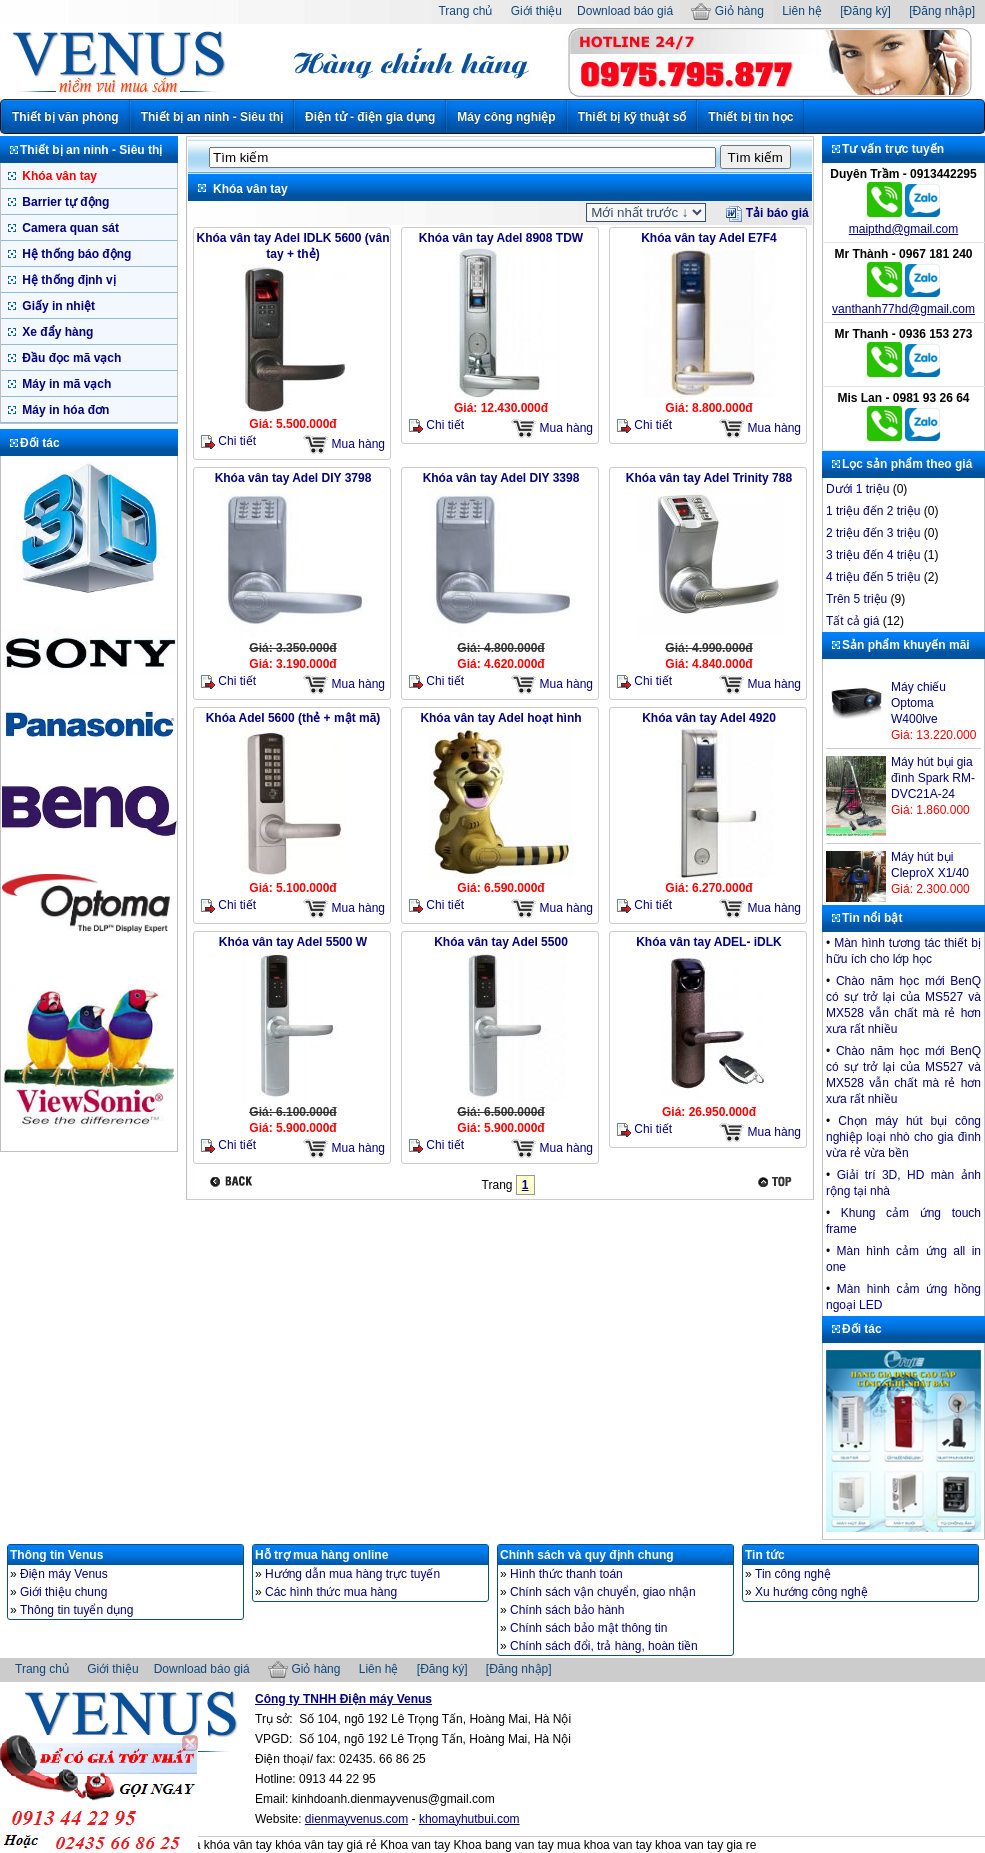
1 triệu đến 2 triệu (873, 511)
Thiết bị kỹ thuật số (632, 117)
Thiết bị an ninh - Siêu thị (212, 117)
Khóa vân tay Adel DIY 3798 (293, 478)
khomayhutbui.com (469, 1819)
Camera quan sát (69, 228)
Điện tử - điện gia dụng (370, 117)
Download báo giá (625, 11)
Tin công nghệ (793, 1574)
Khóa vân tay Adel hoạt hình (500, 718)
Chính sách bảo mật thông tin (588, 1628)
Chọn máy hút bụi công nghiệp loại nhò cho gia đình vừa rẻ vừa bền (903, 1137)
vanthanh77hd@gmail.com (903, 309)
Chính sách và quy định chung (587, 1555)
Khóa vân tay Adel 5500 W (293, 942)
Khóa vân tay (58, 176)
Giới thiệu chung (63, 1592)
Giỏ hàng (727, 11)
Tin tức (765, 1555)
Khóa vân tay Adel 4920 (709, 718)
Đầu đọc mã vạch (70, 358)
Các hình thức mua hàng (331, 1592)
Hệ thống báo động (75, 254)
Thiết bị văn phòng (65, 117)
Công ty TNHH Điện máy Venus (343, 1699)
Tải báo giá (767, 213)
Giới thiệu (536, 11)
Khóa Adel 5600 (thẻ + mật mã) (293, 718)
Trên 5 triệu (856, 599)
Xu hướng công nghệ (811, 1592)
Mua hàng (344, 444)
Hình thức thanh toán (566, 1574)
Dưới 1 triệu (857, 489)
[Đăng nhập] (942, 11)
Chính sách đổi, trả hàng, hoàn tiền (604, 1646)
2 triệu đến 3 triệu (873, 533)
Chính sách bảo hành (567, 1610)
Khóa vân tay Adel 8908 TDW (501, 238)
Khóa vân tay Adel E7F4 (709, 238)
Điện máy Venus (64, 1574)
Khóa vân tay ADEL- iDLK (709, 942)
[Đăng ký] (865, 11)
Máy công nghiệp (506, 117)
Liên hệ (802, 11)
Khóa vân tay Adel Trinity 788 (709, 478)
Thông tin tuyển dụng (76, 1610)
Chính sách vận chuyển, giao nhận (603, 1592)
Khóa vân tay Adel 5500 (501, 942)
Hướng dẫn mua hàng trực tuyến (352, 1574)
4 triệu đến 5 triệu (873, 577)
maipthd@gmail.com (904, 229)
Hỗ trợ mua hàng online (321, 1555)
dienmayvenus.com (356, 1819)
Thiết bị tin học (750, 117)
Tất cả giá (852, 621)
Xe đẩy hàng (56, 332)
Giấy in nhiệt (57, 306)
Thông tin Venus (56, 1555)
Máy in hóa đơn (64, 410)
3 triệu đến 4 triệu (873, 555)
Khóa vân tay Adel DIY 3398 (501, 478)
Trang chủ (465, 11)
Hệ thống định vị (67, 280)
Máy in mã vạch (65, 384)
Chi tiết (228, 441)
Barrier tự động (64, 202)
